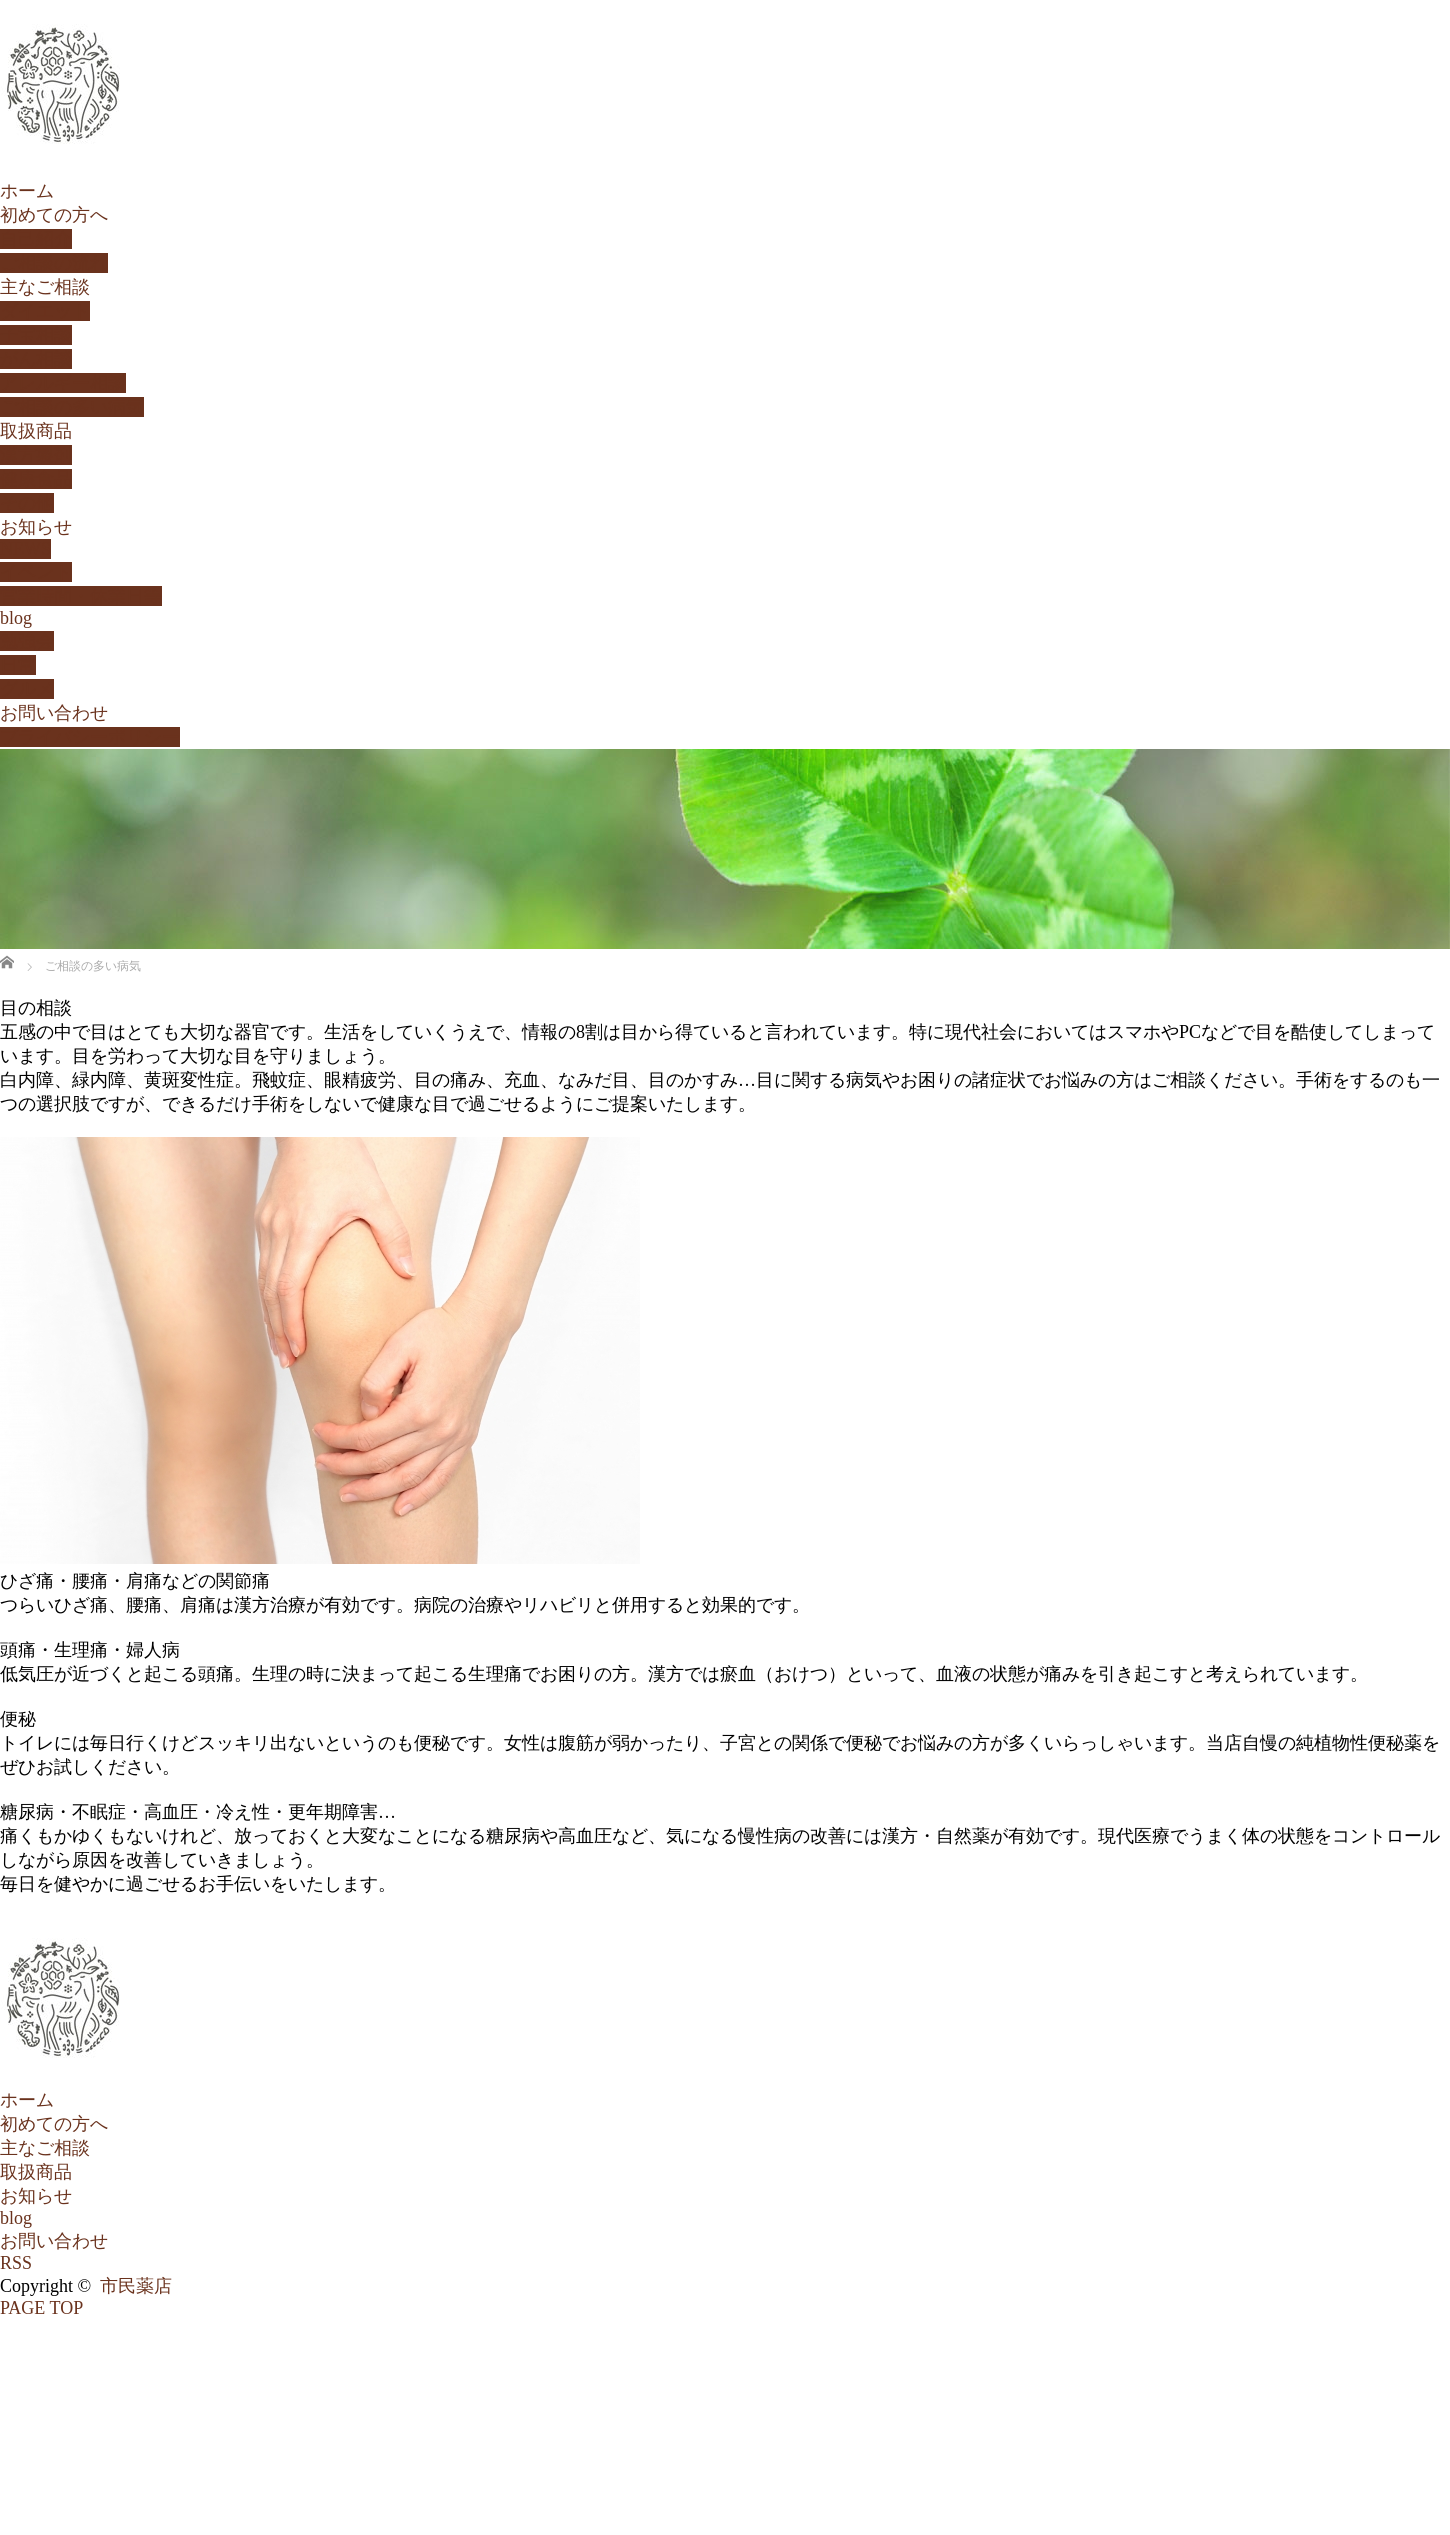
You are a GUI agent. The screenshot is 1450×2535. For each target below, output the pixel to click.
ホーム (27, 191)
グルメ (27, 689)
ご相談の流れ (54, 263)
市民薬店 (136, 2286)
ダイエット (45, 311)
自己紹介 (36, 239)
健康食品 (36, 479)
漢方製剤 (36, 455)
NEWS (25, 549)
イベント (36, 572)
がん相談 (36, 359)
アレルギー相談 (63, 383)
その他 (27, 503)
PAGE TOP (41, 2308)
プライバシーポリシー (90, 737)
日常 (18, 665)
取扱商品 (36, 431)
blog (16, 618)
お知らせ (36, 527)
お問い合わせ (54, 713)
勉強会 (27, 641)
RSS (16, 2263)
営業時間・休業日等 (81, 596)
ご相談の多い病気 (72, 407)
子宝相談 (36, 335)
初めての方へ (54, 215)
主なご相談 (45, 287)
